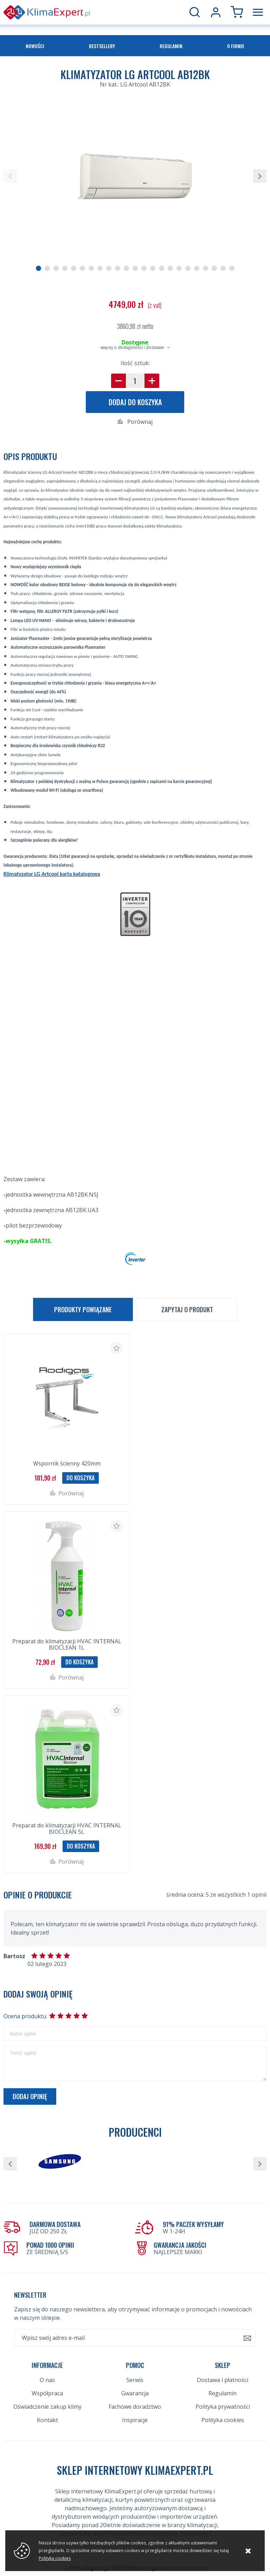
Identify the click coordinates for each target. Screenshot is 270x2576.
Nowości (35, 46)
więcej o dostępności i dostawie (132, 347)
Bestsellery (102, 46)
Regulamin (171, 46)
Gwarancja (135, 2393)
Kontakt (47, 2420)
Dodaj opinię (30, 2096)
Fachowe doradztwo (135, 2406)
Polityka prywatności (222, 2406)
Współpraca (47, 2393)
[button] (10, 176)
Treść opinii (23, 2053)
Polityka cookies (222, 2420)
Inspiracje (135, 2420)
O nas (47, 2380)
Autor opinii (23, 2034)
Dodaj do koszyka (135, 402)
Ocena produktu (25, 2016)
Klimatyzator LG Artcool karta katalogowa (52, 873)
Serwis (134, 2380)
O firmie (235, 46)
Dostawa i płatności (222, 2380)
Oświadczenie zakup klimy (47, 2406)
